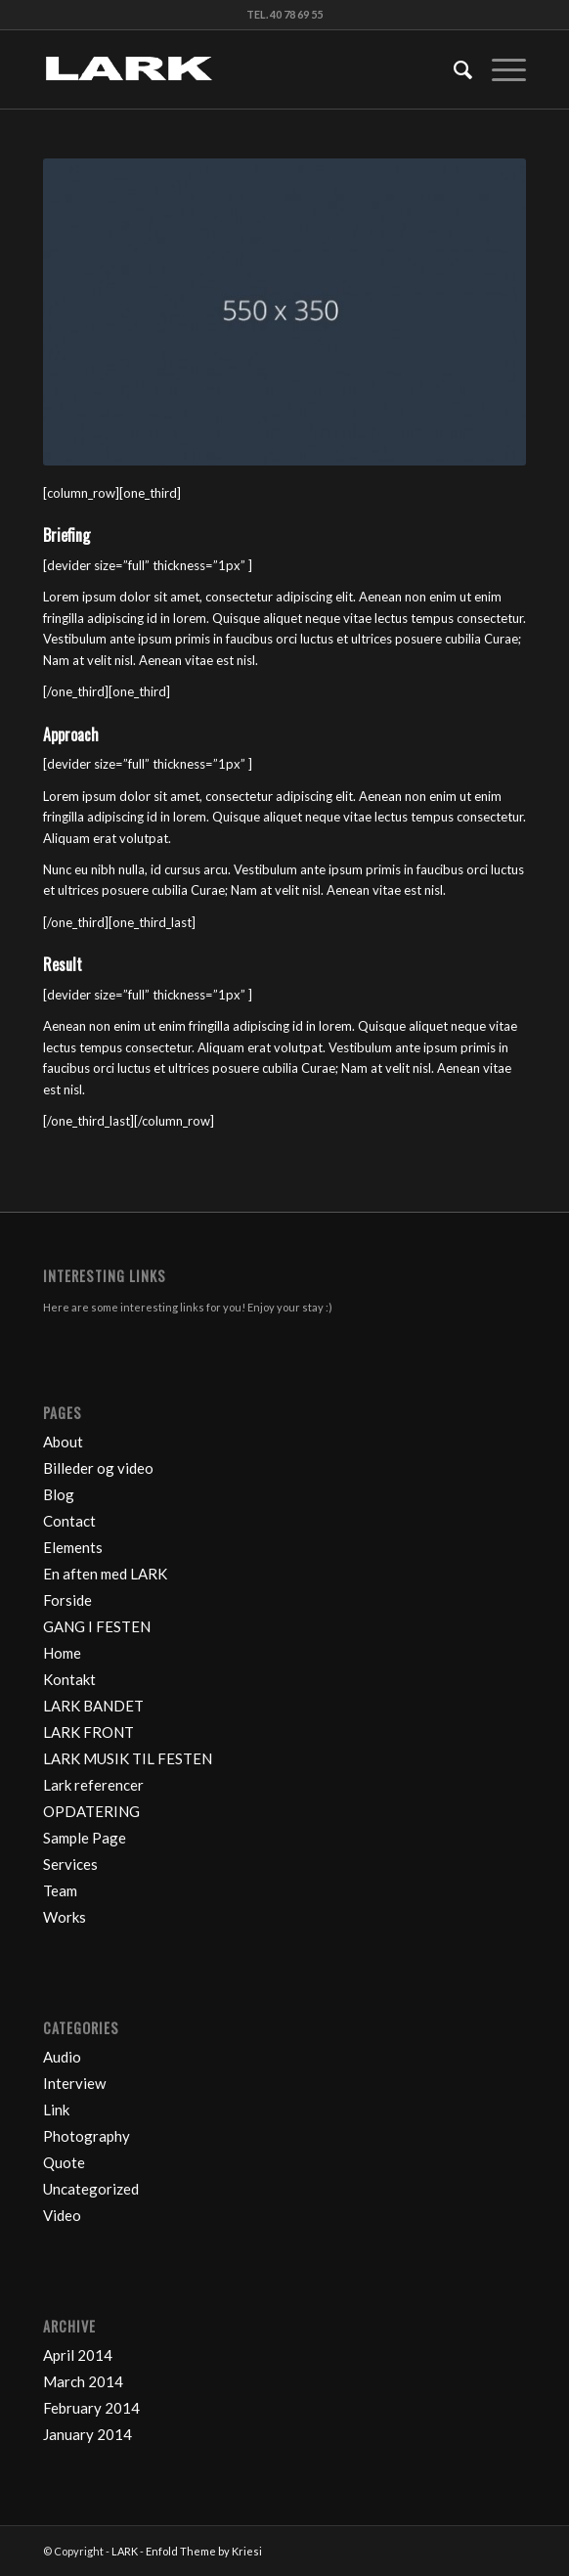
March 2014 (83, 2381)
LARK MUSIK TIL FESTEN (127, 1758)
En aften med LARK (105, 1573)
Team (60, 1890)
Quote (64, 2162)
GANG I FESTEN (97, 1626)
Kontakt (69, 1679)
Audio (62, 2056)
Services (70, 1864)
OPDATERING (91, 1811)
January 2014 (87, 2434)
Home (62, 1653)
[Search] (453, 69)
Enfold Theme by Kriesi (204, 2551)
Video (62, 2215)
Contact (69, 1521)
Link (56, 2109)
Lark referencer (93, 1785)
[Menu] (499, 69)
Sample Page (84, 1837)
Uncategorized (91, 2189)
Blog (58, 1494)
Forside (67, 1600)
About (63, 1441)
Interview (74, 2083)
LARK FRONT (88, 1732)
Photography (86, 2136)
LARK (124, 2551)
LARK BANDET (93, 1705)
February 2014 (91, 2408)
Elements (73, 1547)
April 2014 (77, 2355)
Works (64, 1917)
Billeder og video (98, 1468)
